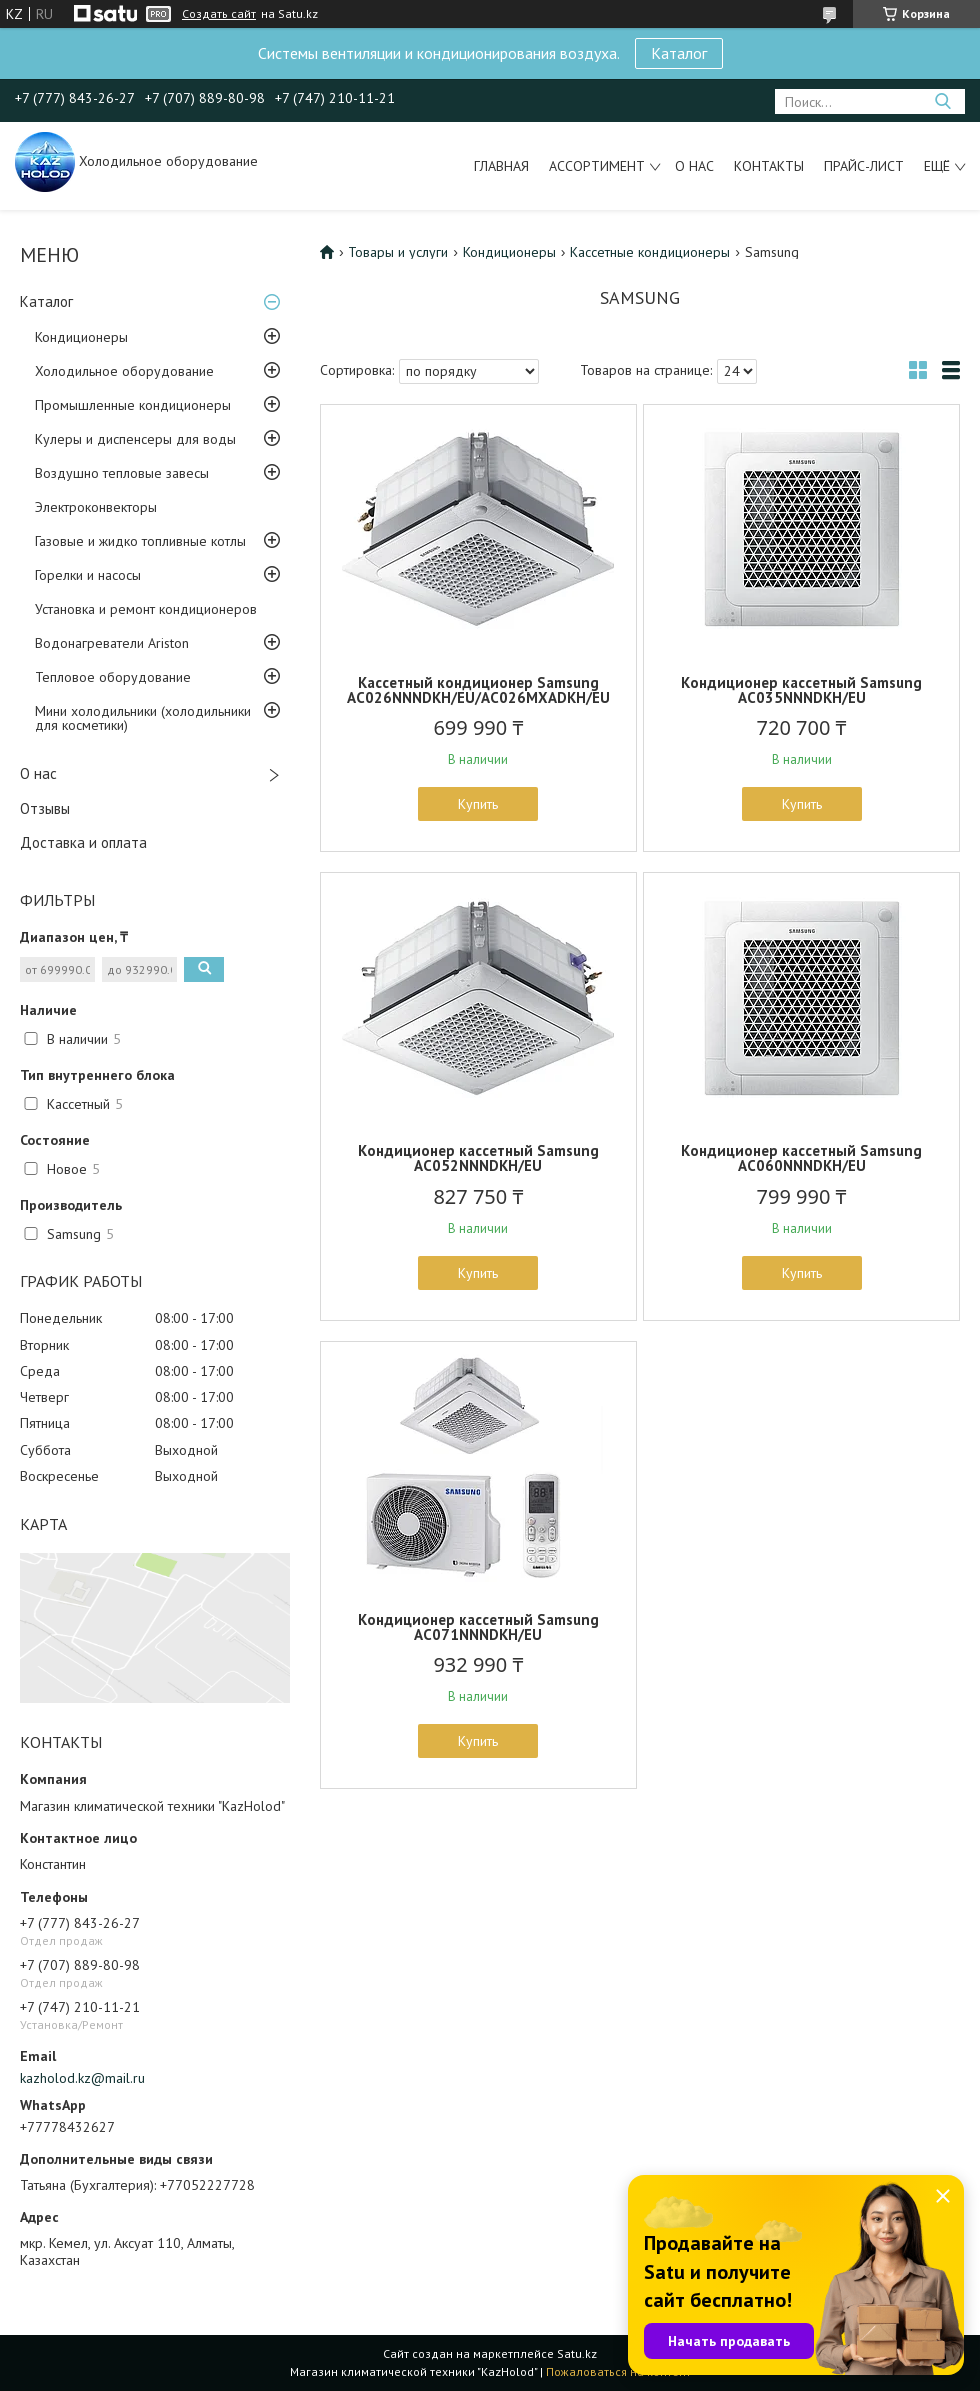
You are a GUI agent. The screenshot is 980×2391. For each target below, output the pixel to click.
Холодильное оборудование (124, 371)
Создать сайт (219, 14)
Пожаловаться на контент (618, 2371)
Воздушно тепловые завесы (122, 473)
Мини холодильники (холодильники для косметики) (143, 718)
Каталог (679, 53)
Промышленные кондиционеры (133, 405)
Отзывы (45, 808)
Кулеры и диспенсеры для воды (135, 439)
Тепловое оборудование (113, 677)
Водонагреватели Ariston (112, 643)
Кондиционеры (81, 337)
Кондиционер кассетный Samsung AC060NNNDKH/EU (801, 1158)
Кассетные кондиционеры (650, 252)
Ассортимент (597, 166)
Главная (501, 166)
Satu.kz (577, 2353)
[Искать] (942, 101)
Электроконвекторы (96, 507)
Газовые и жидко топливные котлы (140, 541)
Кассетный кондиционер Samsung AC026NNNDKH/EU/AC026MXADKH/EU (478, 690)
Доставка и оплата (83, 842)
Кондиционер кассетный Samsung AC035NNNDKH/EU (801, 690)
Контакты (769, 166)
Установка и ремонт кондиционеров (146, 609)
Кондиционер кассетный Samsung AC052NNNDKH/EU (478, 1158)
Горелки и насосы (88, 575)
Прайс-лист (864, 166)
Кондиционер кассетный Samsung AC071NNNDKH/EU (478, 1627)
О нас (694, 166)
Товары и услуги (398, 252)
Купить (478, 804)
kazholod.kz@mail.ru (82, 2078)
